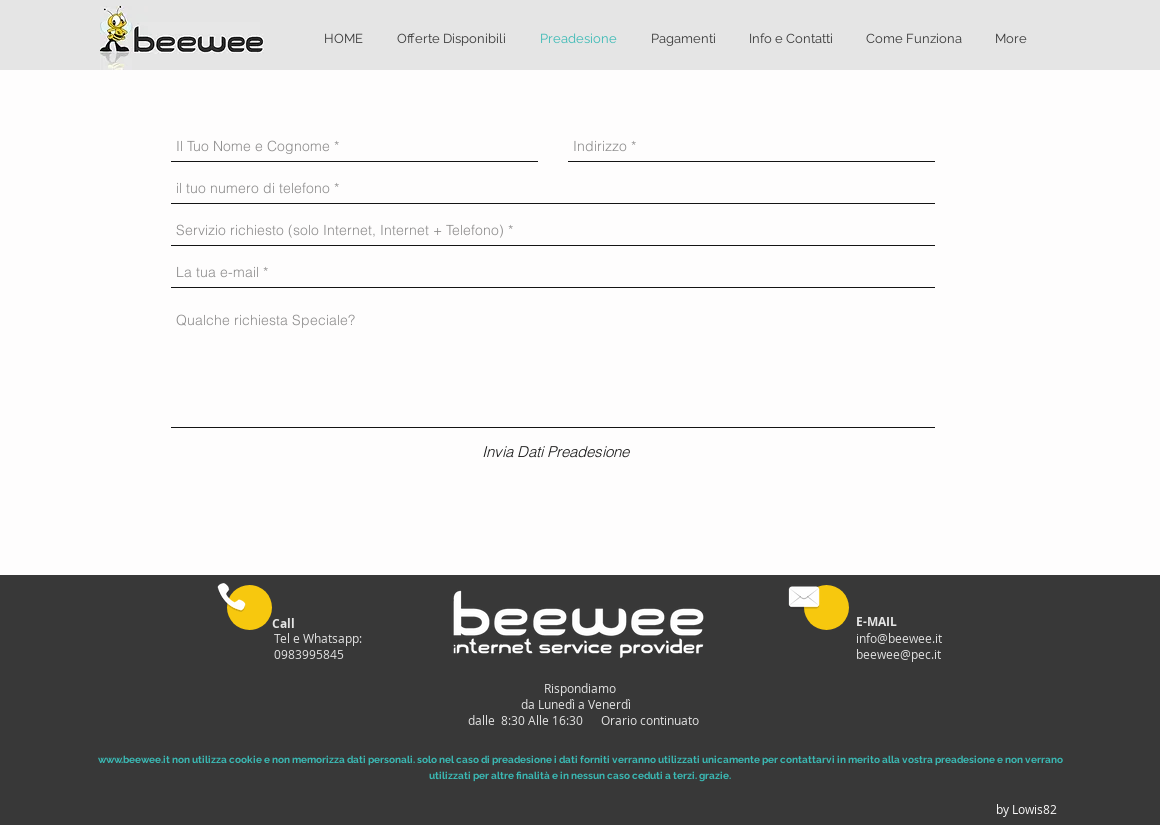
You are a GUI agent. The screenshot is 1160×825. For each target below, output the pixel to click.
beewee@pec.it (898, 654)
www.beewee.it (134, 759)
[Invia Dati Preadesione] (555, 451)
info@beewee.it (899, 638)
